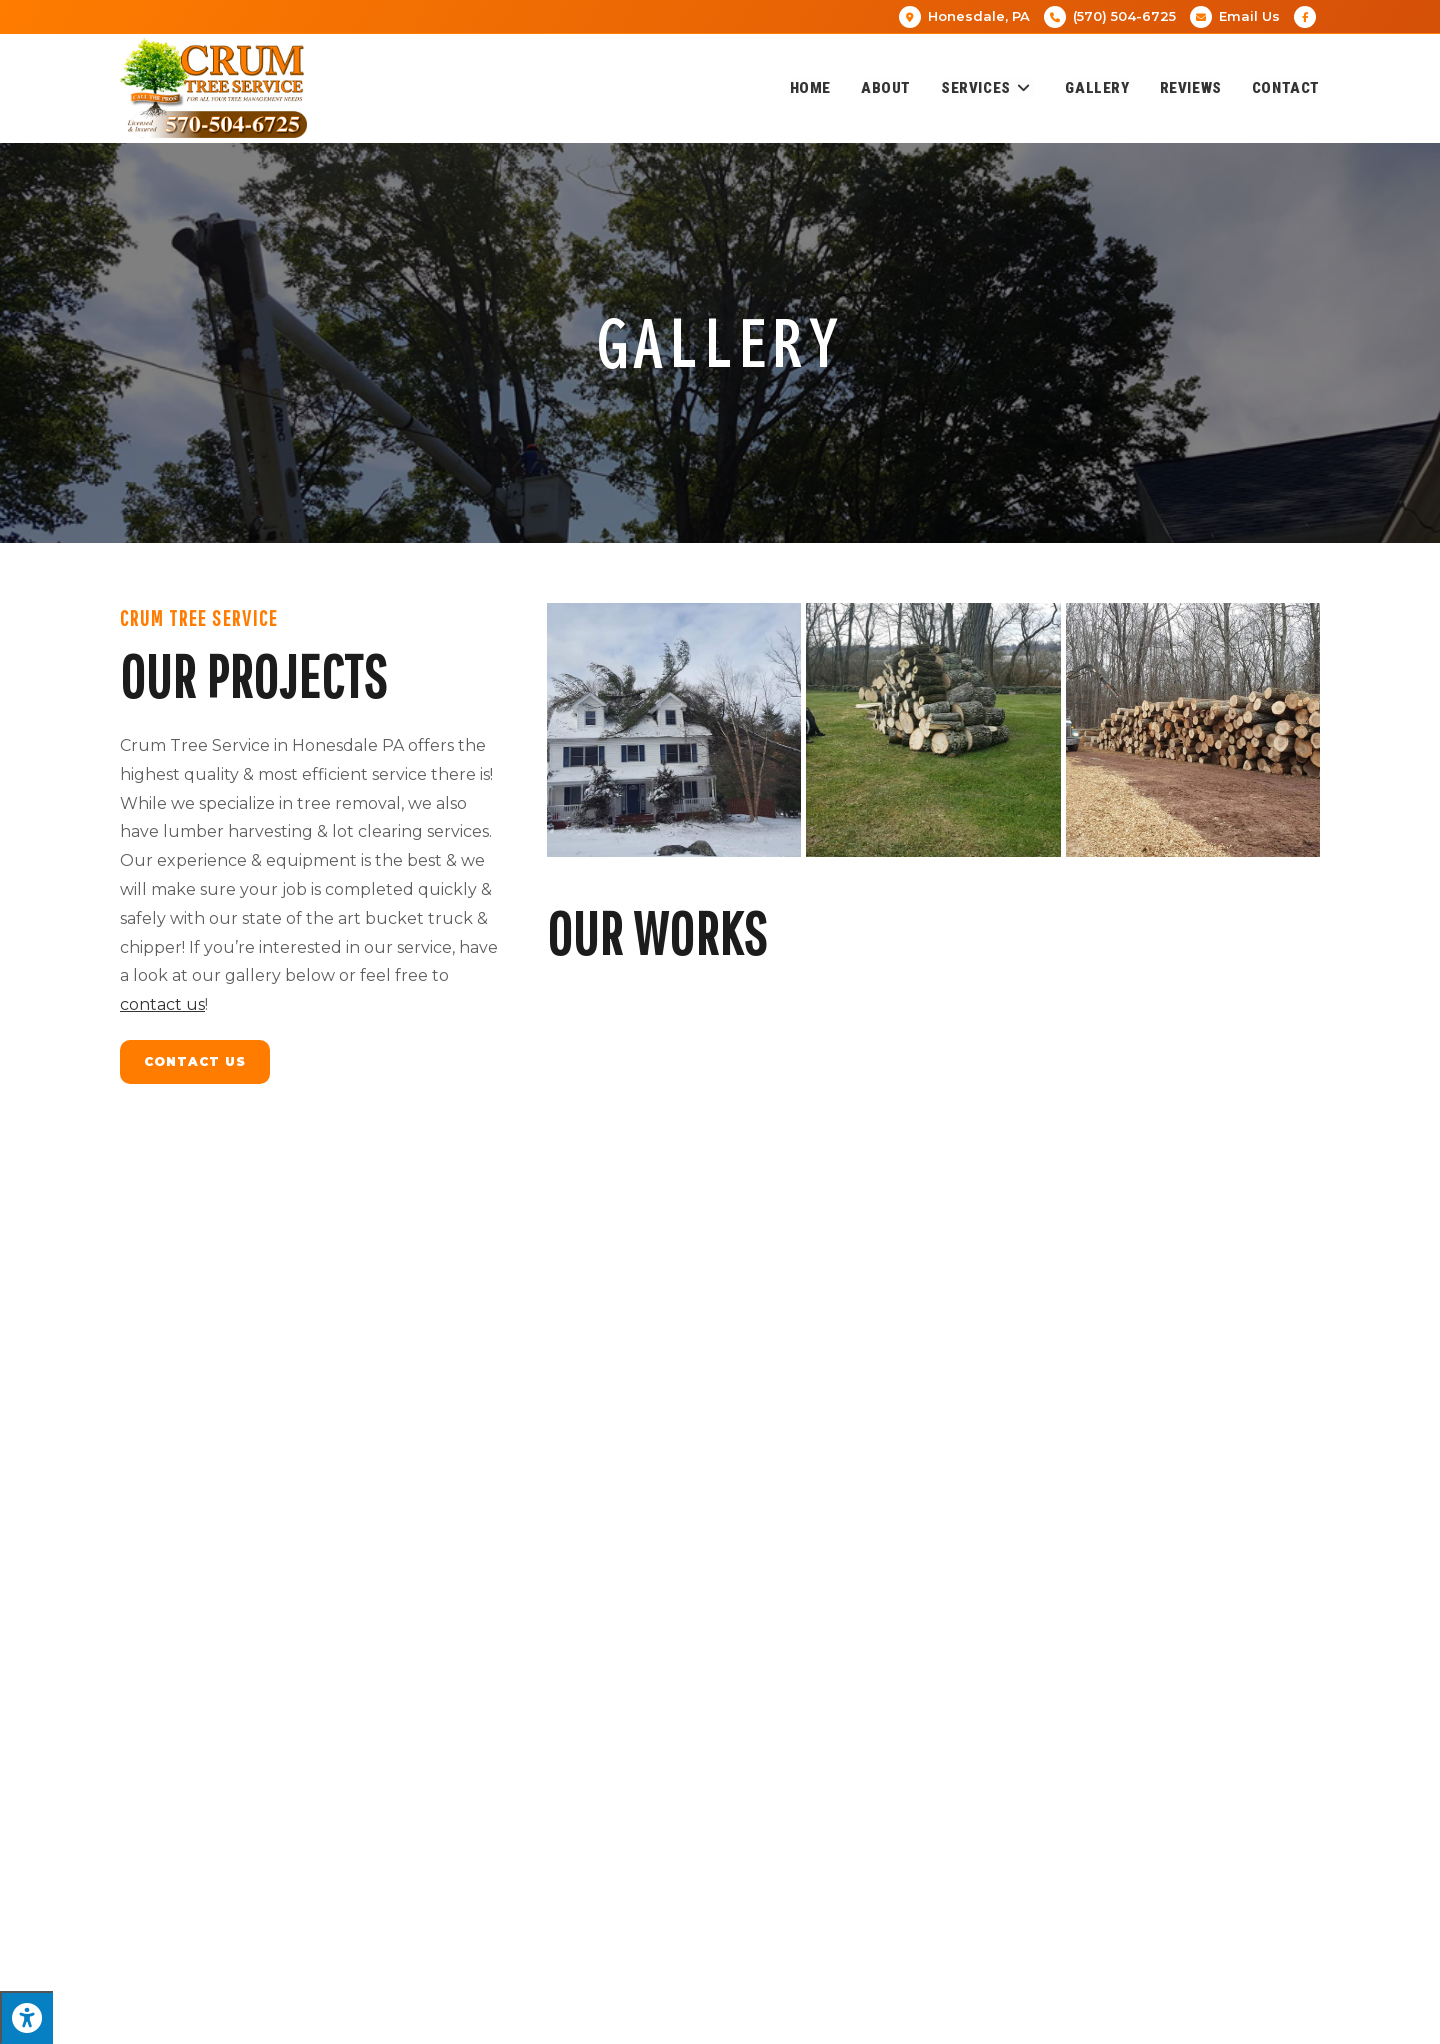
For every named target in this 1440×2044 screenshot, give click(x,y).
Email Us (1249, 16)
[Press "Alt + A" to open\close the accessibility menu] (26, 2017)
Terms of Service (1130, 2019)
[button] (944, 1832)
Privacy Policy (1029, 2019)
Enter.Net (722, 2019)
